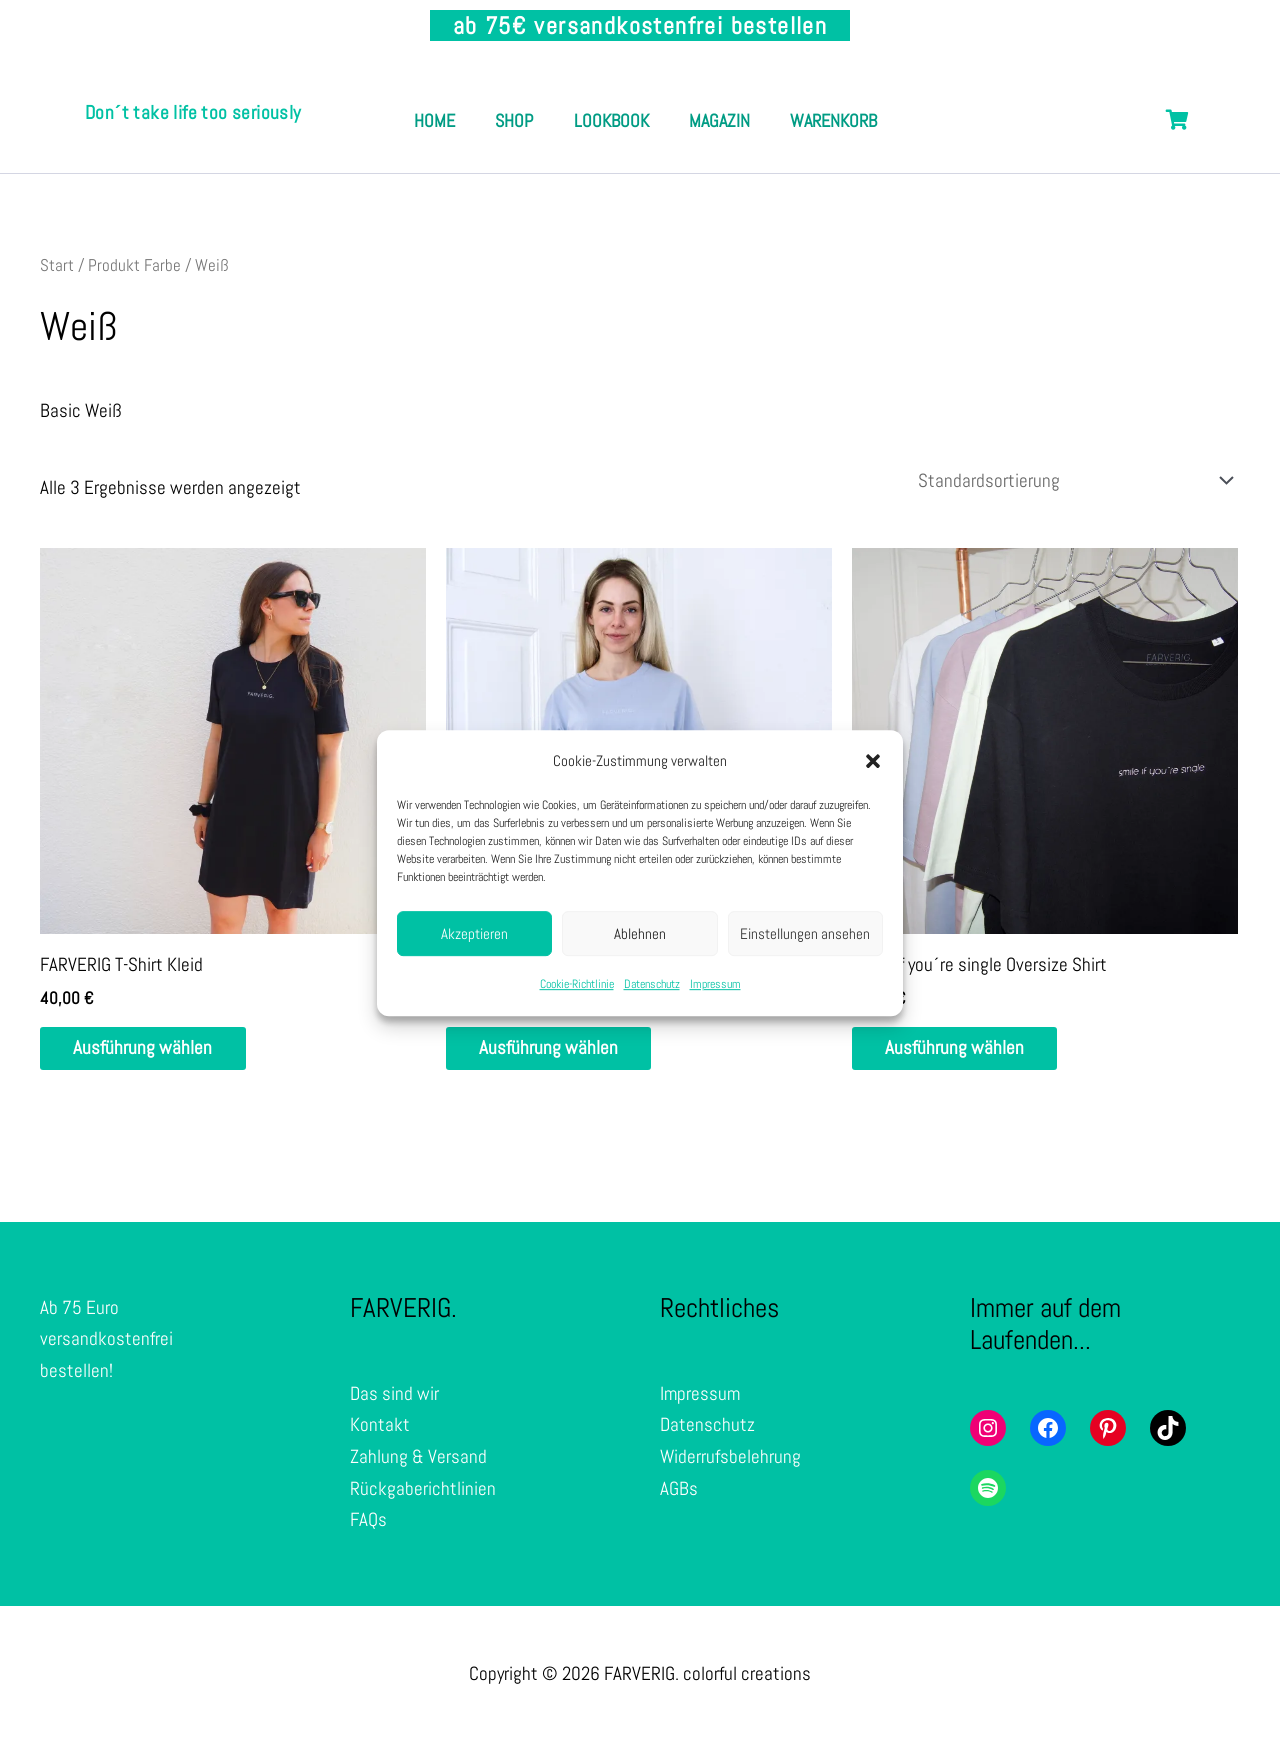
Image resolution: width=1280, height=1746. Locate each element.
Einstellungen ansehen (805, 933)
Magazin (797, 98)
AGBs (679, 1492)
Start (57, 265)
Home (483, 98)
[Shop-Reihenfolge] (1071, 481)
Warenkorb (645, 142)
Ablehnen (640, 933)
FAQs (368, 1523)
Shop (573, 98)
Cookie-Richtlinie (577, 985)
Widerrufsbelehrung (730, 1460)
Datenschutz (652, 985)
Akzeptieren (474, 933)
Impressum (715, 985)
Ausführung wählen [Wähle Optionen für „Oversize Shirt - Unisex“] (555, 1051)
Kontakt (380, 1429)
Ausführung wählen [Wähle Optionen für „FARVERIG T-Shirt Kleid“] (149, 1051)
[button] (873, 761)
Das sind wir (394, 1398)
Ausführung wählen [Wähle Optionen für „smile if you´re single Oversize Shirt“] (961, 1051)
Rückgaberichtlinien (423, 1492)
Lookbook (679, 98)
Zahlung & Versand (418, 1460)
